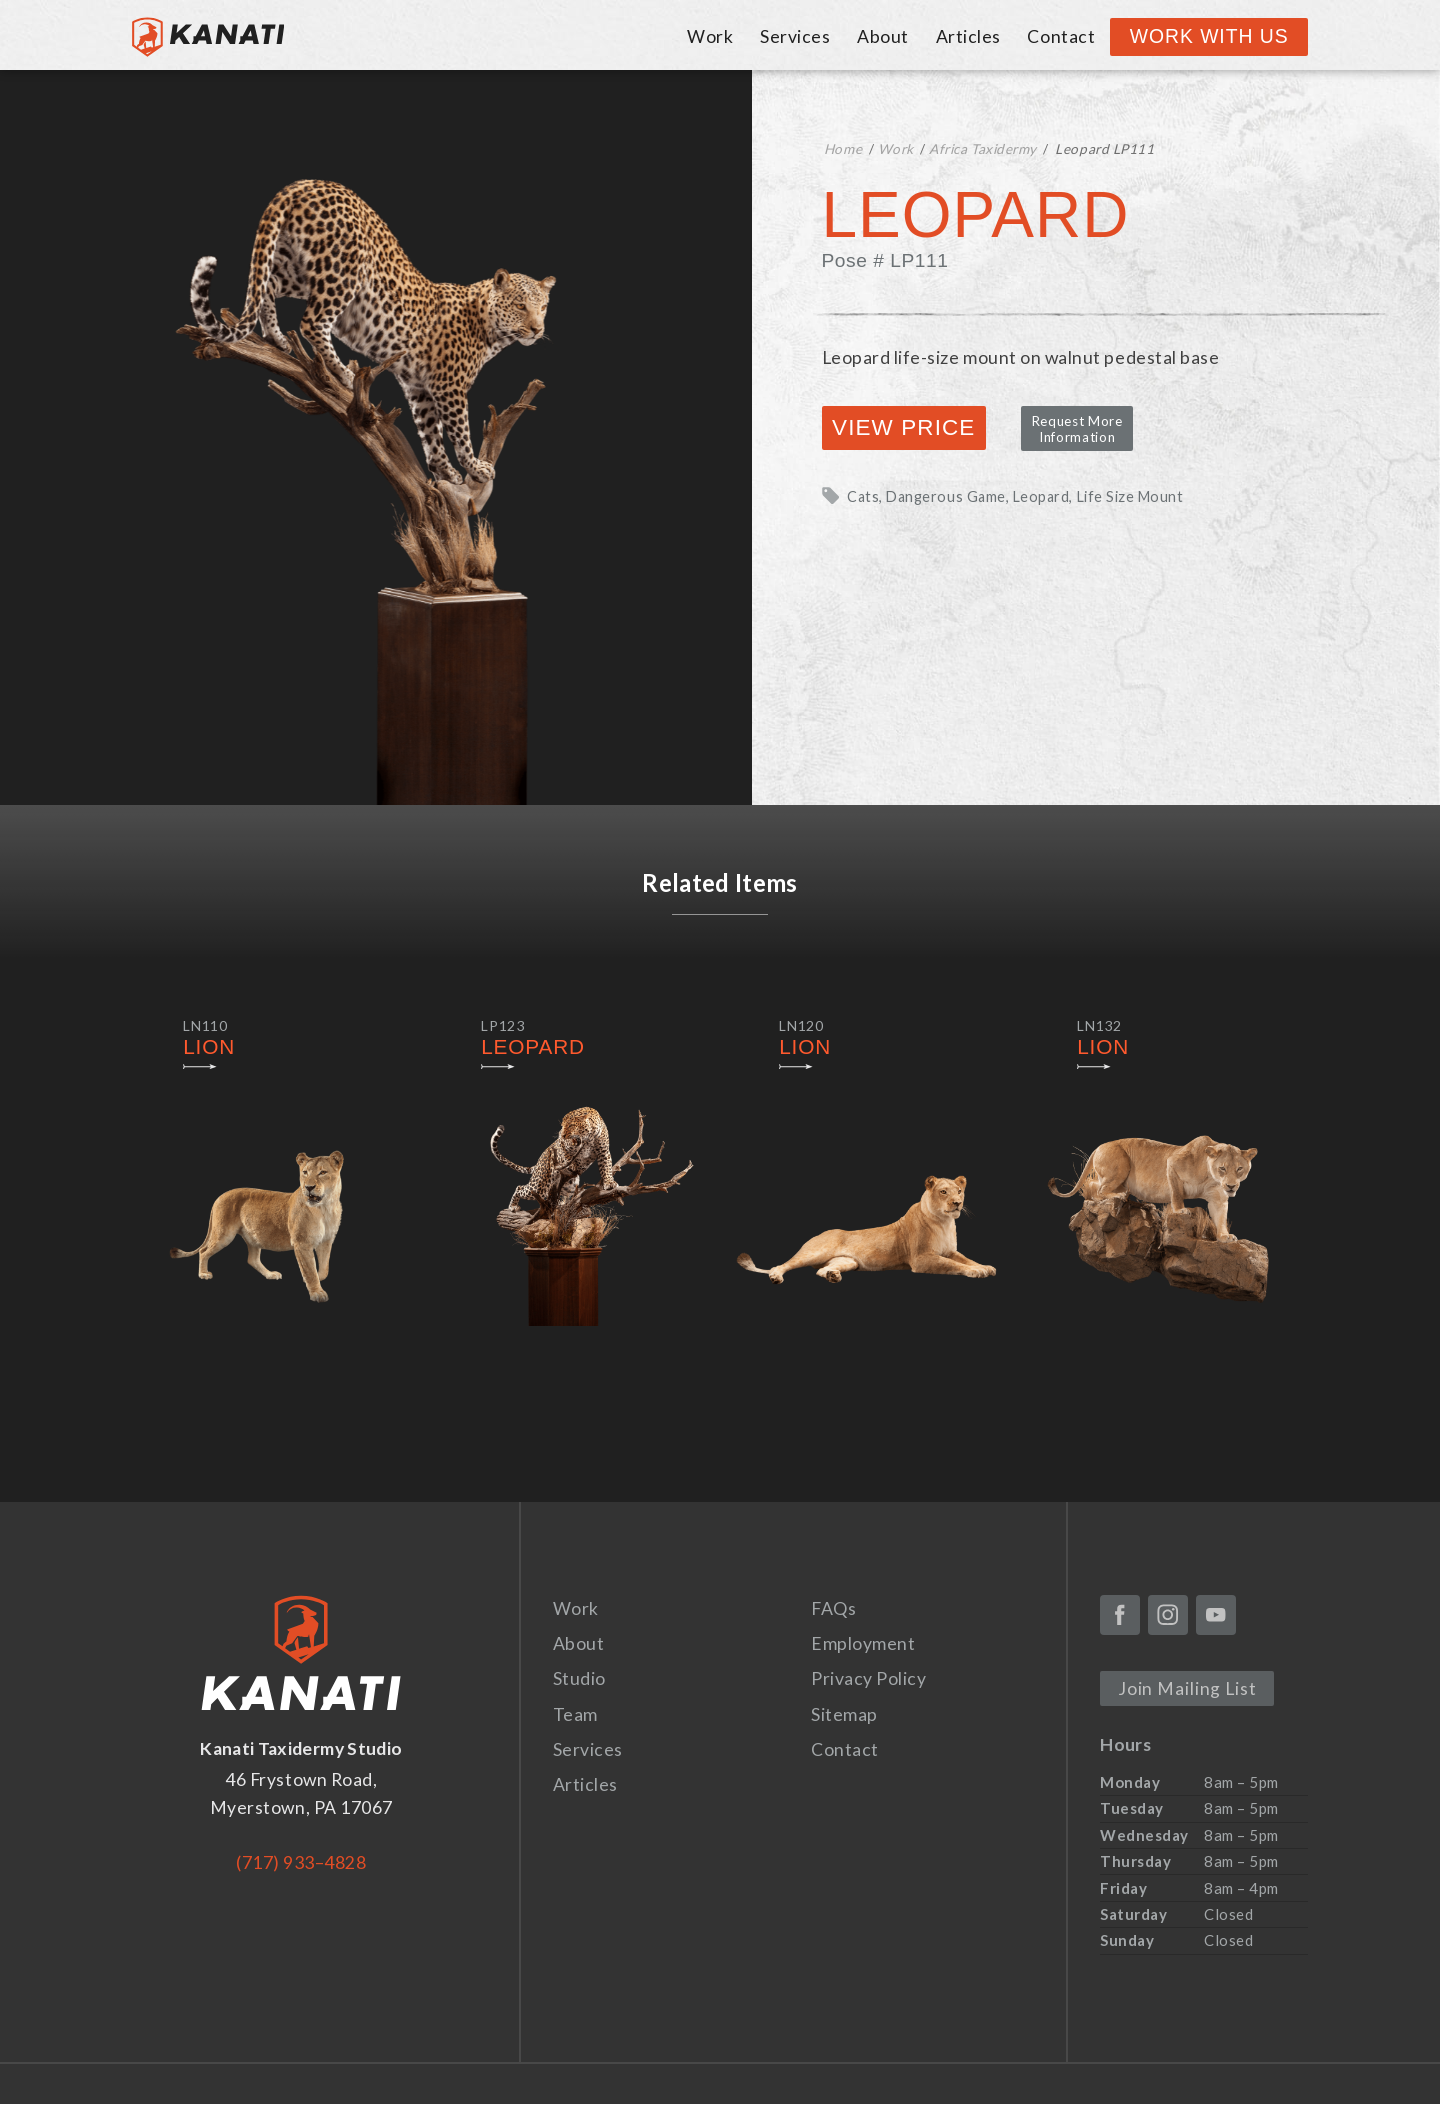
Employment (863, 1643)
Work (710, 36)
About (883, 36)
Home (843, 149)
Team (575, 1714)
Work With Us (1209, 36)
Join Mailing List (1187, 1688)
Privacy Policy (868, 1678)
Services (795, 36)
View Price (903, 427)
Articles (968, 36)
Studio (579, 1678)
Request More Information (1077, 429)
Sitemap (844, 1714)
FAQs (833, 1608)
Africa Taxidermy (982, 149)
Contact (1061, 36)
